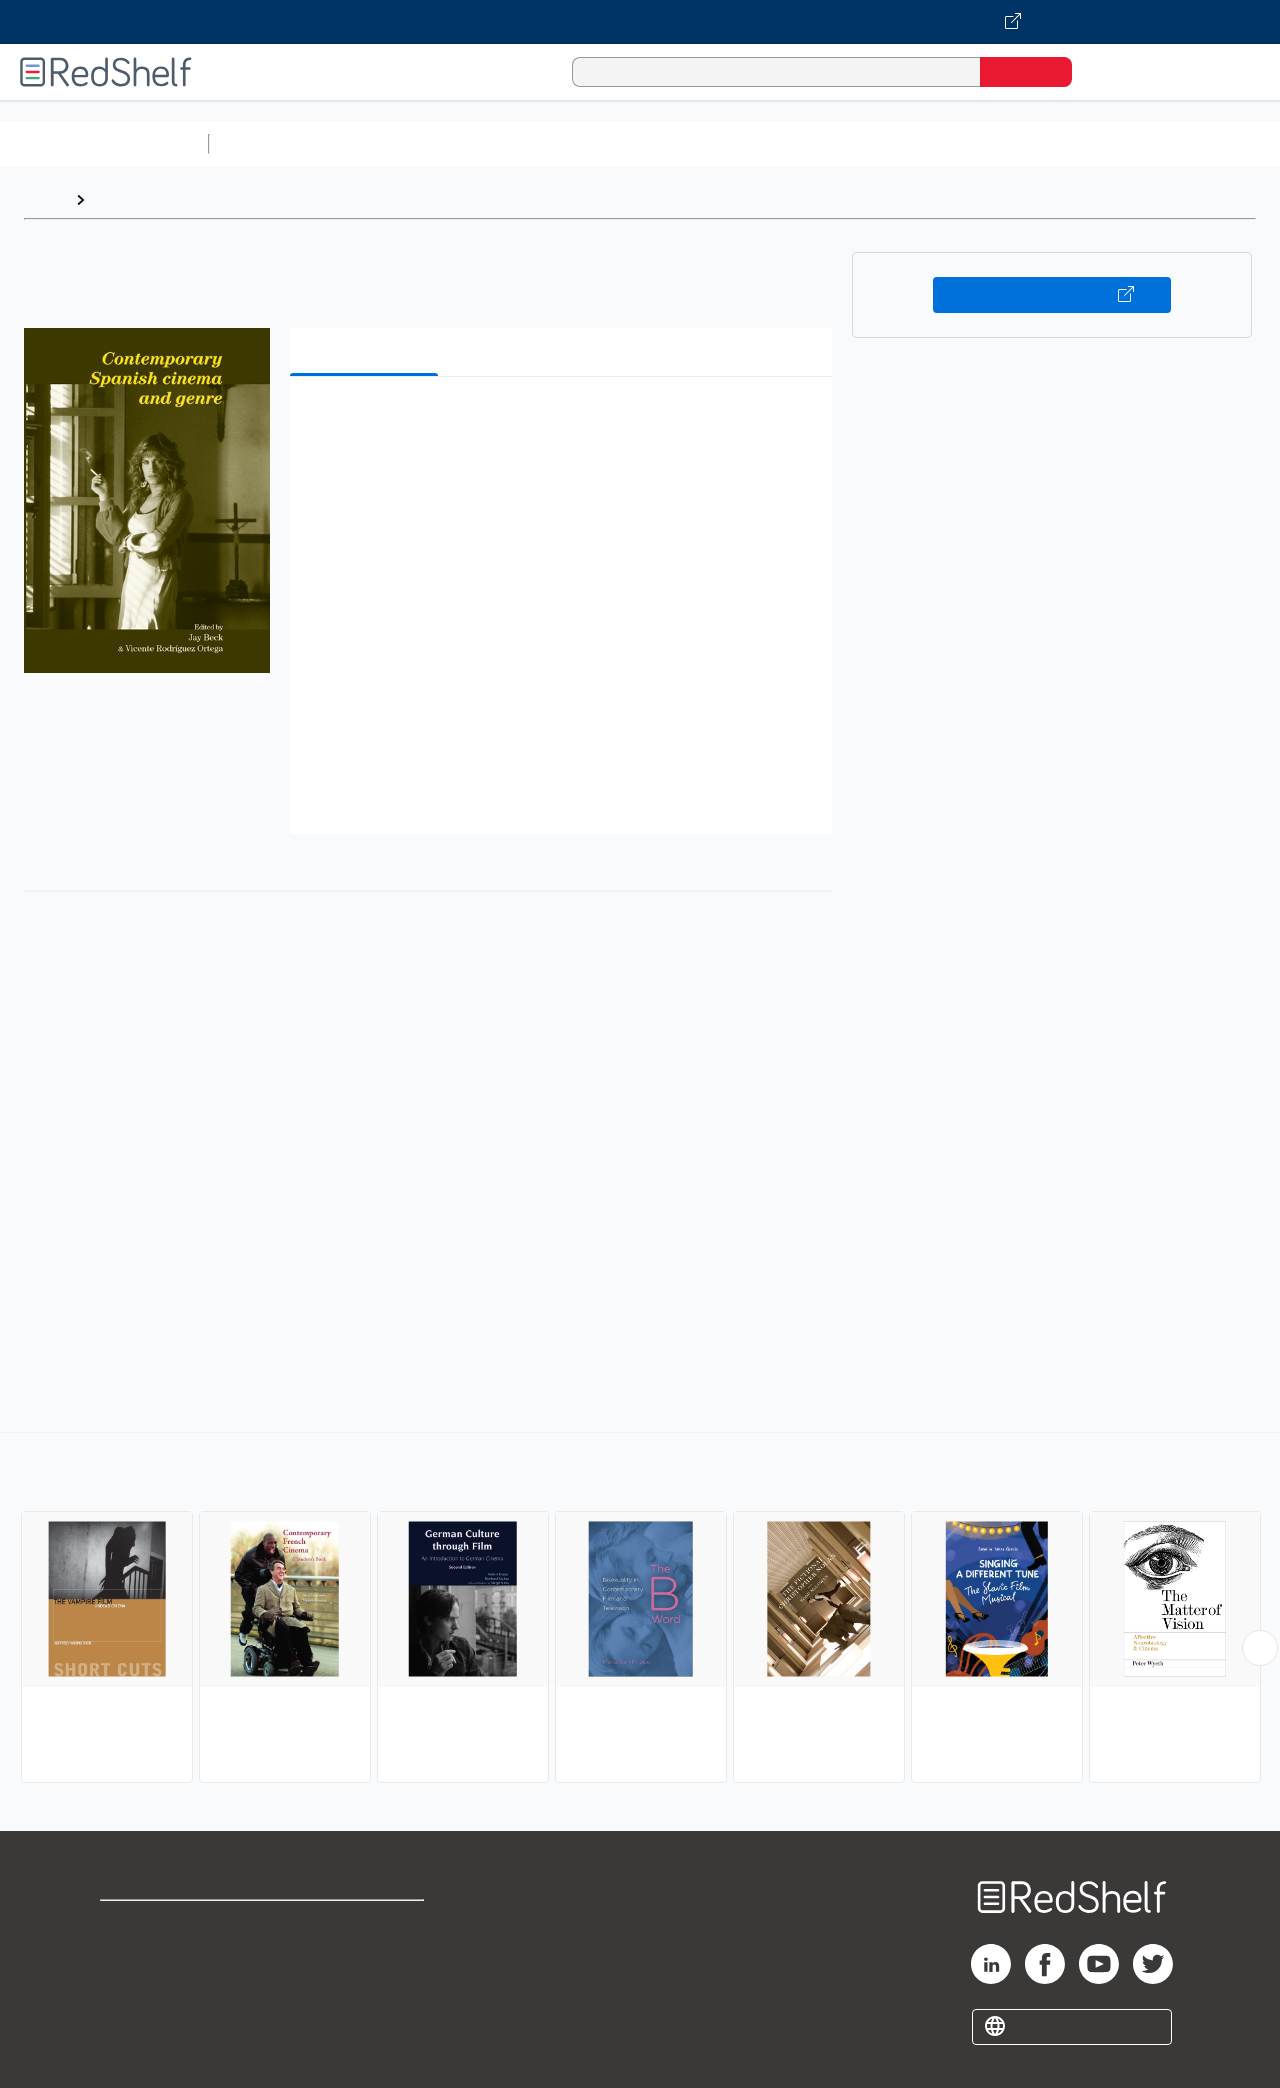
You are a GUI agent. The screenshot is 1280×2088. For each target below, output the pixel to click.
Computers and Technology (571, 143)
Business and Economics (776, 143)
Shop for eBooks (164, 1924)
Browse (123, 199)
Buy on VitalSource (1052, 295)
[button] (565, 422)
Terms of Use (368, 1924)
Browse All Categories (104, 143)
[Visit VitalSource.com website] (640, 22)
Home (45, 199)
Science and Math (392, 143)
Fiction (1130, 143)
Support (130, 1956)
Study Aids (270, 143)
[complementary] (640, 1610)
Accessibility (364, 1988)
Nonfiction (1211, 143)
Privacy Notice (155, 1988)
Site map (133, 2020)
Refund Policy (368, 1956)
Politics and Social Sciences (985, 143)
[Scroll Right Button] (1260, 1648)
